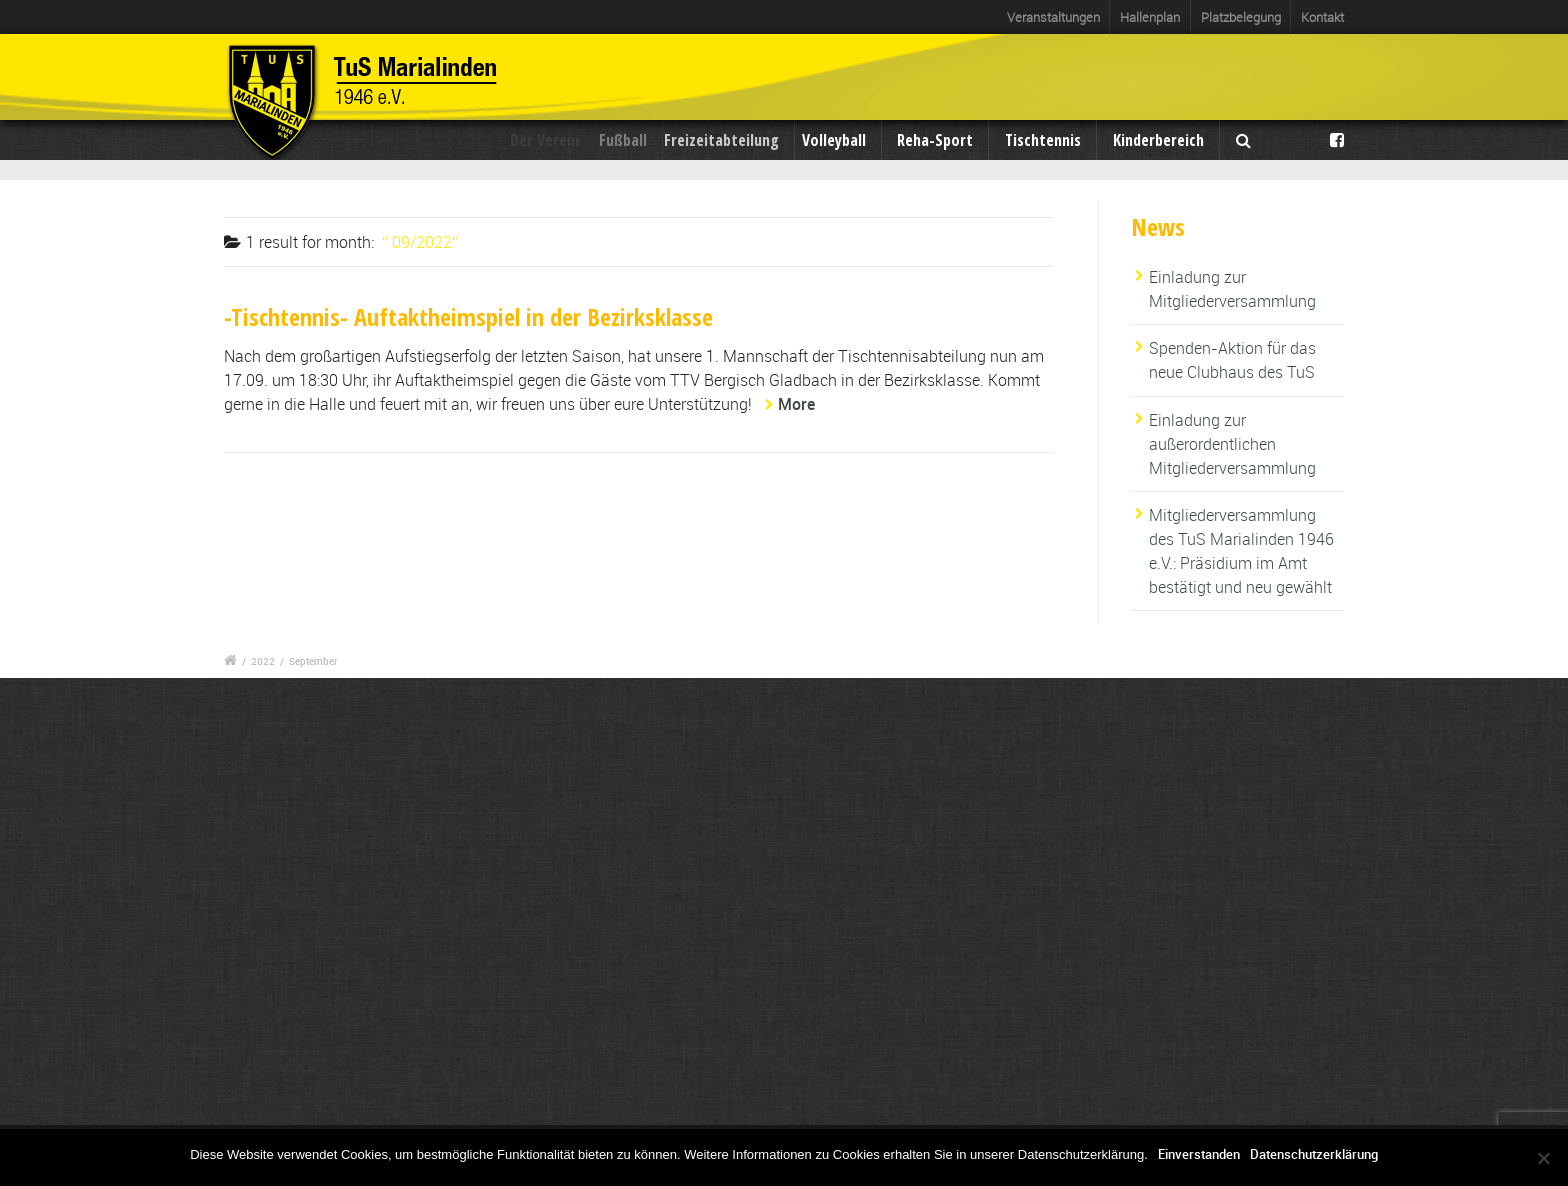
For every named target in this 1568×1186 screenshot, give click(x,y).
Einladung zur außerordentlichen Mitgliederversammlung (1232, 444)
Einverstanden (1199, 1154)
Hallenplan (1150, 17)
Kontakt (1322, 17)
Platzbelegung (1241, 17)
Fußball (632, 140)
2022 (263, 661)
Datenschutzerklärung (1314, 1154)
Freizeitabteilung (730, 140)
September (313, 661)
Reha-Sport (935, 140)
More (796, 404)
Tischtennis (1043, 140)
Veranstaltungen (1053, 17)
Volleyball (838, 140)
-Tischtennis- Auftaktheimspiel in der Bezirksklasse (468, 316)
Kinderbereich (1158, 140)
